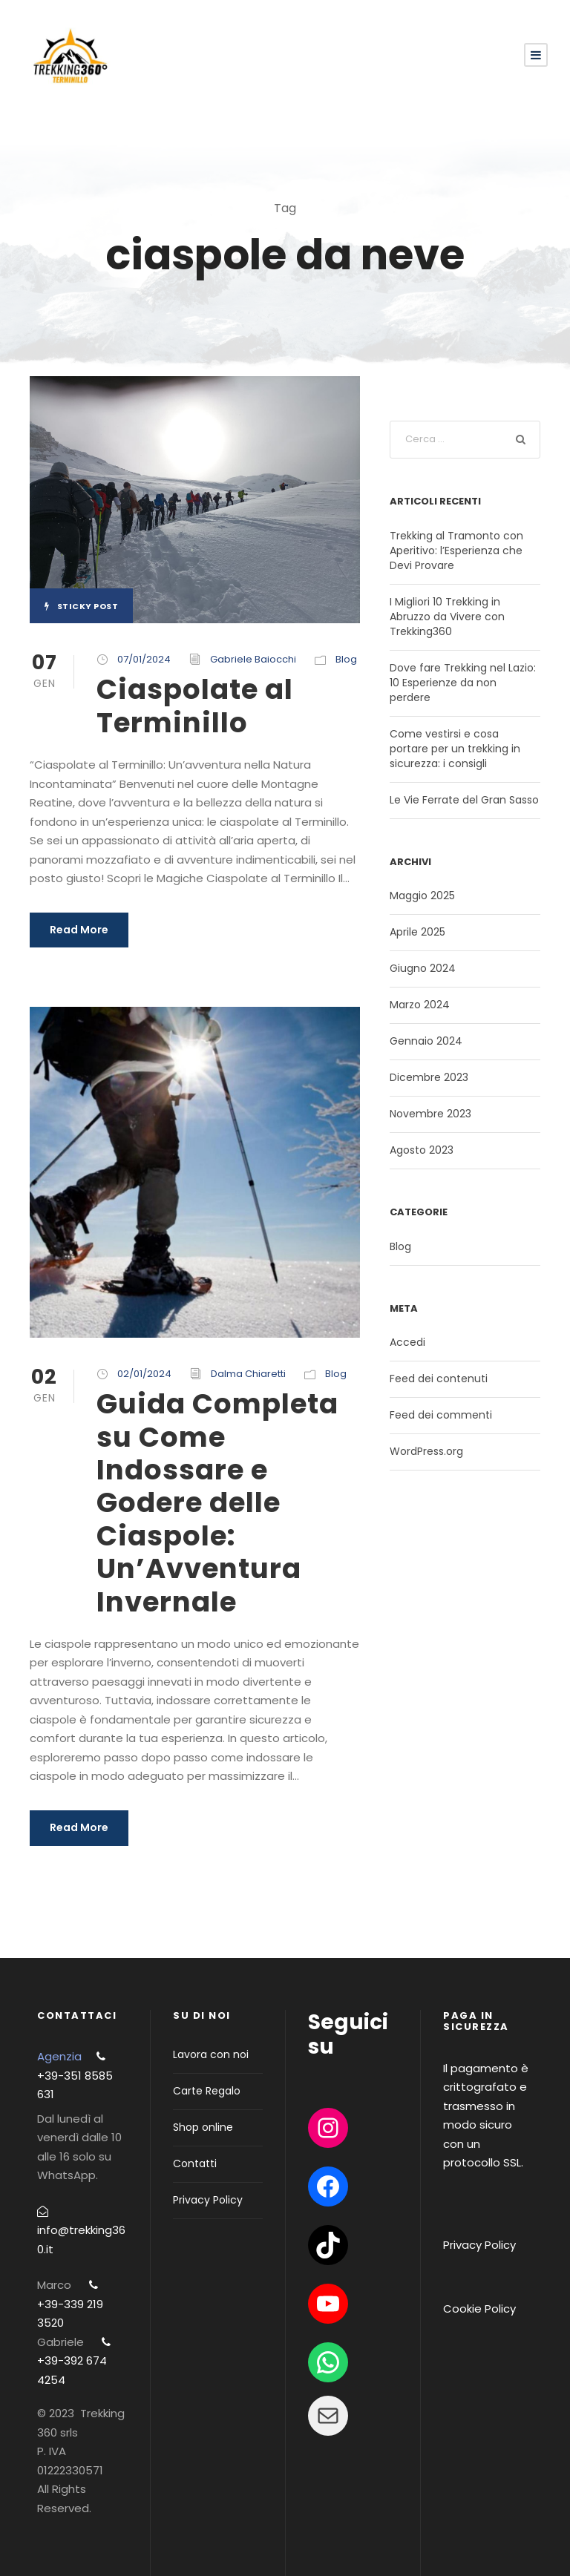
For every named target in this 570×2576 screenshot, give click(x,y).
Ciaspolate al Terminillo (194, 705)
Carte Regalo (206, 2090)
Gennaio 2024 (426, 1041)
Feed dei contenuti (439, 1378)
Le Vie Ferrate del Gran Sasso (464, 799)
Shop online (203, 2127)
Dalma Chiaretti (248, 1374)
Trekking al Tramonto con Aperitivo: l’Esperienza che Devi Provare (456, 550)
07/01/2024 (144, 659)
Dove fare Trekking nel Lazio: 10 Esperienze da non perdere (463, 682)
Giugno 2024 (423, 968)
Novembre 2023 (430, 1113)
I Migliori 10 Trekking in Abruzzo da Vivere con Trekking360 (447, 616)
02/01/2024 (144, 1374)
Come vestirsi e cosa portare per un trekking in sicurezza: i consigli (455, 748)
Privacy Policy (208, 2199)
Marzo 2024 (420, 1004)
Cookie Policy (479, 2308)
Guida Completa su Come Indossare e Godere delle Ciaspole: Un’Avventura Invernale (217, 1502)
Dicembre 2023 (429, 1077)
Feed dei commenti (441, 1414)
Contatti (195, 2163)
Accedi (407, 1342)
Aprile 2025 (417, 931)
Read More (79, 929)
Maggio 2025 (422, 895)
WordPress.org (426, 1451)
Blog (346, 659)
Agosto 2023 (421, 1150)
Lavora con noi (211, 2054)
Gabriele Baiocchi (253, 659)
